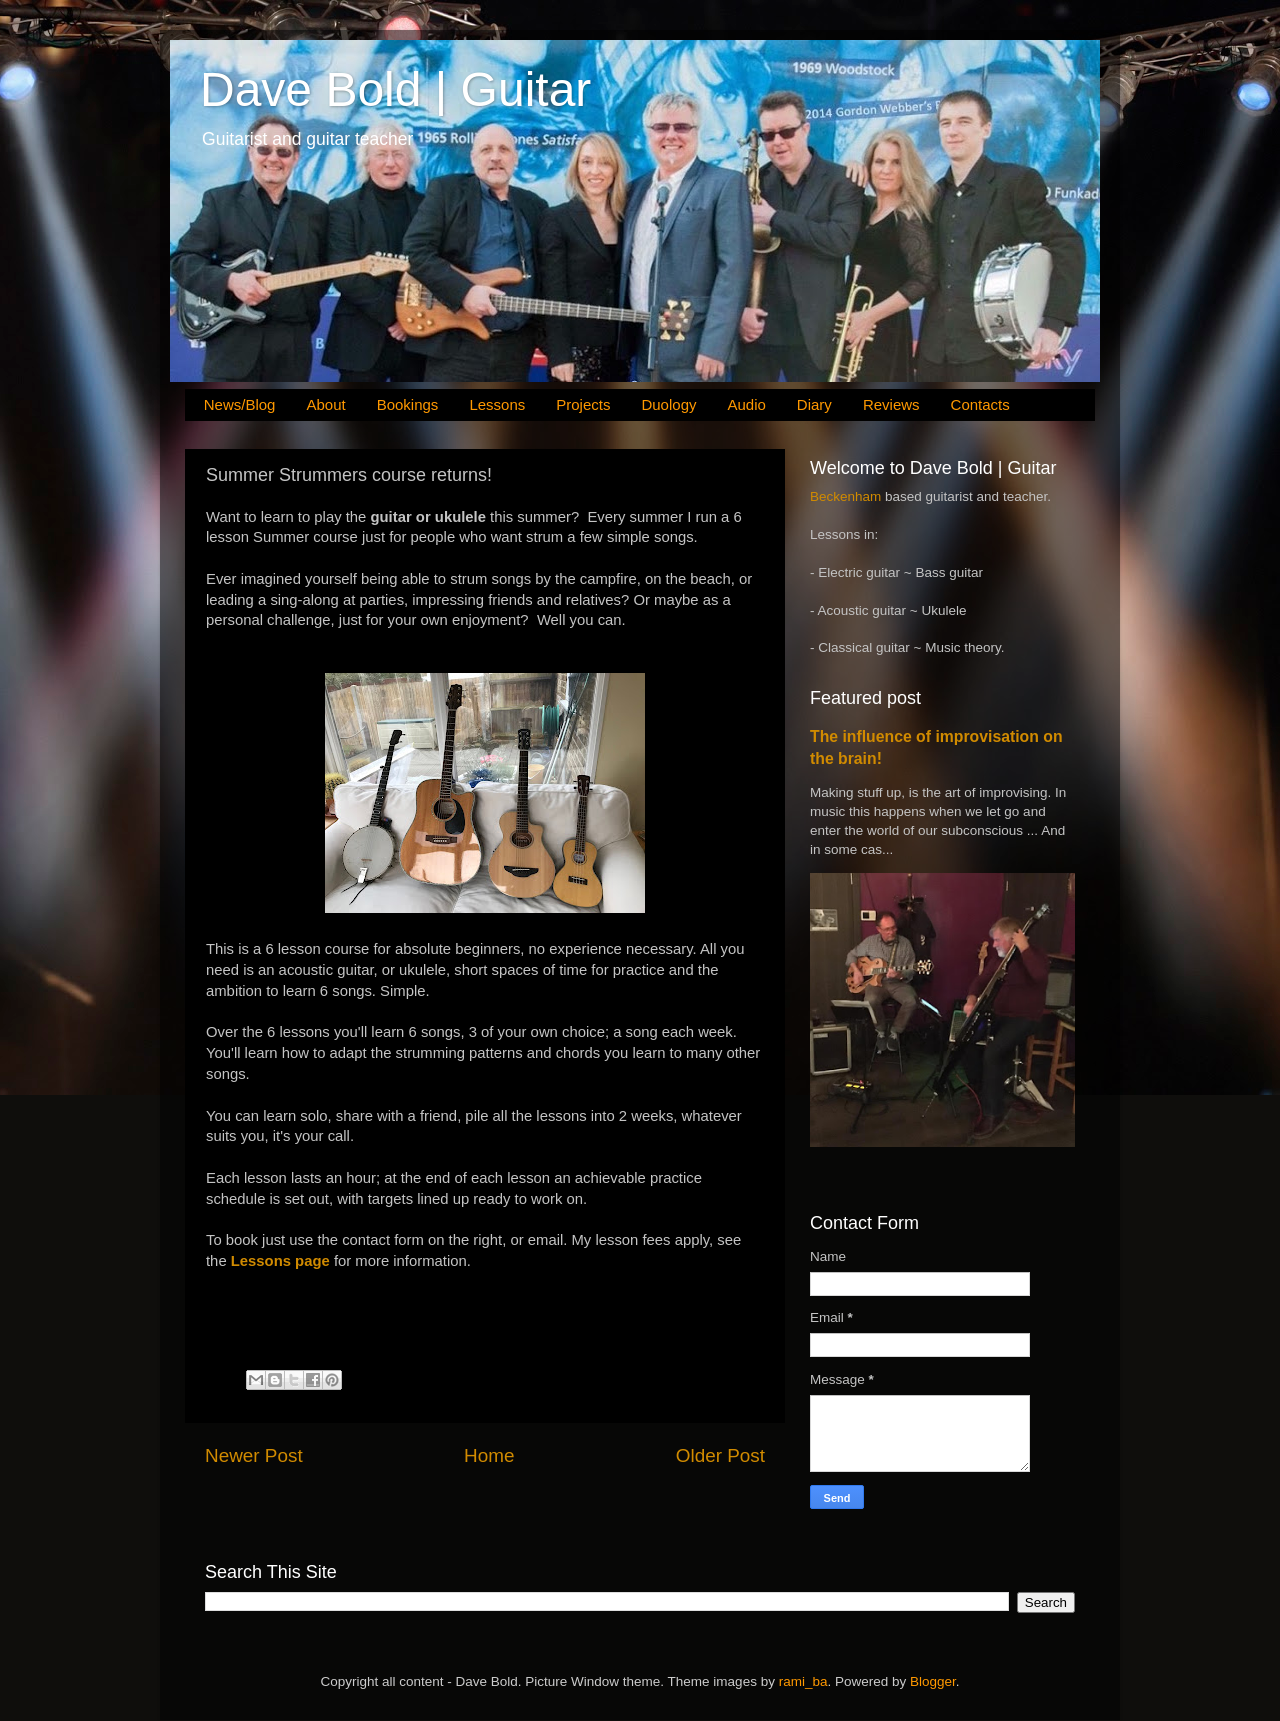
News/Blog (240, 404)
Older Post (720, 1455)
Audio (746, 404)
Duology (668, 404)
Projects (583, 404)
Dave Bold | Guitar (395, 89)
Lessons (497, 404)
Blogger (933, 1681)
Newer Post (254, 1455)
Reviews (891, 404)
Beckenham (845, 496)
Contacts (980, 404)
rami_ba (803, 1681)
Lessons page (280, 1261)
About (325, 404)
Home (489, 1455)
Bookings (408, 404)
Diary (814, 404)
